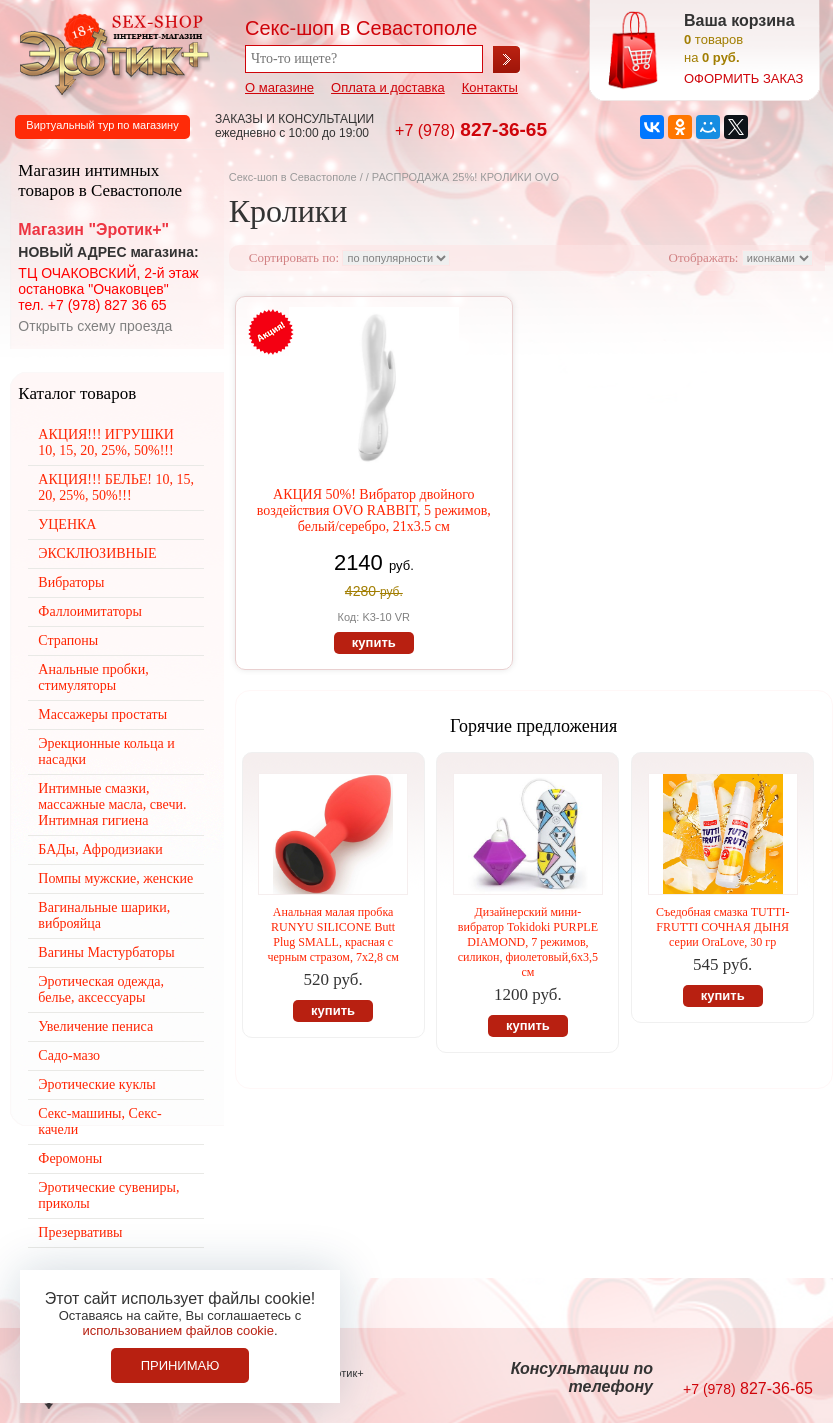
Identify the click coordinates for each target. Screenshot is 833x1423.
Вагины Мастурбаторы (106, 952)
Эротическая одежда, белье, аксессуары (101, 989)
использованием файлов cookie (178, 1330)
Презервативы (80, 1232)
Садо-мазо (69, 1055)
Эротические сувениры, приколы (108, 1195)
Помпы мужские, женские (115, 878)
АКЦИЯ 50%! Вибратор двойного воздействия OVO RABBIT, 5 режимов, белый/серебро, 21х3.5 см (374, 510)
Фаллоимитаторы (90, 611)
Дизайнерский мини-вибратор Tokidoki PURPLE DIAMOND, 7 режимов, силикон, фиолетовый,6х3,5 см (528, 942)
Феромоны (70, 1158)
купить (374, 642)
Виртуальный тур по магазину (102, 125)
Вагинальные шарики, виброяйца (104, 915)
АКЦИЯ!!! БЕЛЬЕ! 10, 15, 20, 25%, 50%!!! (116, 487)
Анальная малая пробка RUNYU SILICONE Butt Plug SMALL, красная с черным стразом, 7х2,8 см (332, 934)
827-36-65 (471, 129)
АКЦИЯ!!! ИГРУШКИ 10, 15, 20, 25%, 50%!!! (106, 442)
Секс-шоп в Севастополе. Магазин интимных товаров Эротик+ (110, 53)
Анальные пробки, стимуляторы (93, 677)
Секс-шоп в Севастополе (293, 177)
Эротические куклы (96, 1084)
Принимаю (180, 1365)
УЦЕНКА (67, 524)
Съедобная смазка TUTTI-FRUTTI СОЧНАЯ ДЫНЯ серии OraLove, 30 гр (722, 927)
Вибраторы (71, 582)
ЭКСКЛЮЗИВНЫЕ (97, 553)
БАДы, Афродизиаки (100, 849)
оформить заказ (743, 78)
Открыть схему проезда (95, 326)
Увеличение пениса (95, 1026)
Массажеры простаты (102, 714)
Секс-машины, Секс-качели (99, 1121)
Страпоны (68, 640)
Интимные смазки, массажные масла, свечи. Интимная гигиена (112, 804)
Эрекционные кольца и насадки (106, 751)
